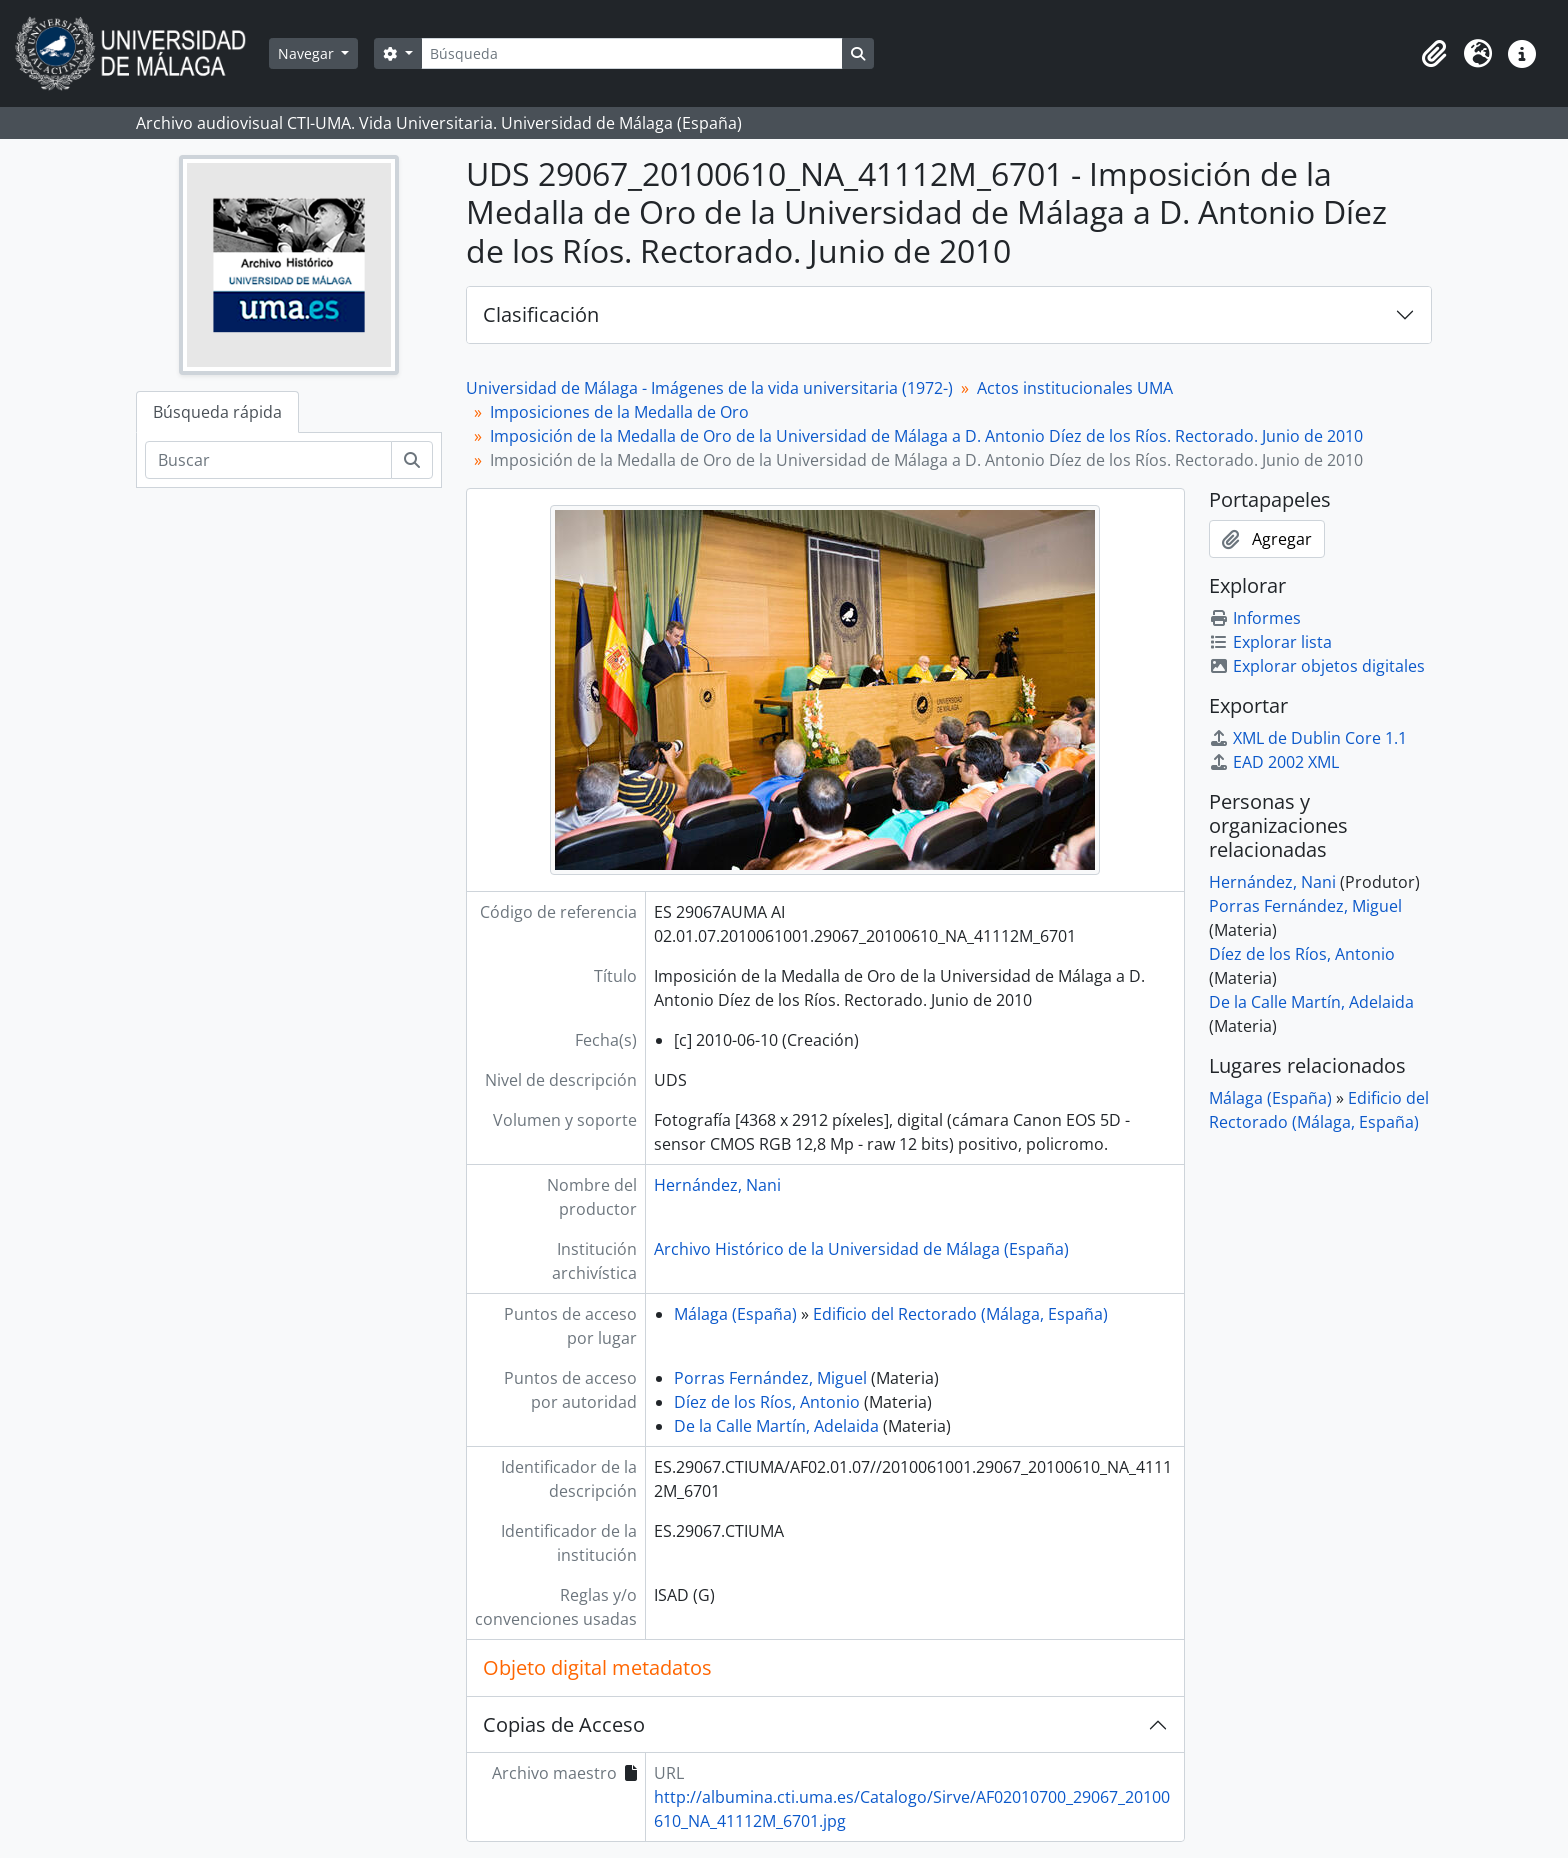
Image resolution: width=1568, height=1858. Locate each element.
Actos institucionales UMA (1075, 388)
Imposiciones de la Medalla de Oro (619, 412)
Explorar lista (1270, 642)
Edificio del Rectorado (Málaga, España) (960, 1314)
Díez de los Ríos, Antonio (767, 1402)
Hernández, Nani (717, 1185)
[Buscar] (268, 460)
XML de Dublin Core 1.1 (1308, 738)
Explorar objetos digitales (1317, 666)
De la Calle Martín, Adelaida (776, 1426)
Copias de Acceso (564, 1724)
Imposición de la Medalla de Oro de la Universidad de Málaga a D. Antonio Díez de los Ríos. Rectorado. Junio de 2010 (926, 436)
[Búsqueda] (632, 53)
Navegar (308, 53)
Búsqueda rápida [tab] (217, 412)
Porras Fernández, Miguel (770, 1378)
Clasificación (541, 314)
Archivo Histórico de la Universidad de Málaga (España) (861, 1249)
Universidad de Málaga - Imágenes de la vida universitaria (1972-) (709, 388)
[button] (1434, 54)
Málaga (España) (735, 1314)
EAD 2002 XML (1274, 762)
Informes (1255, 618)
